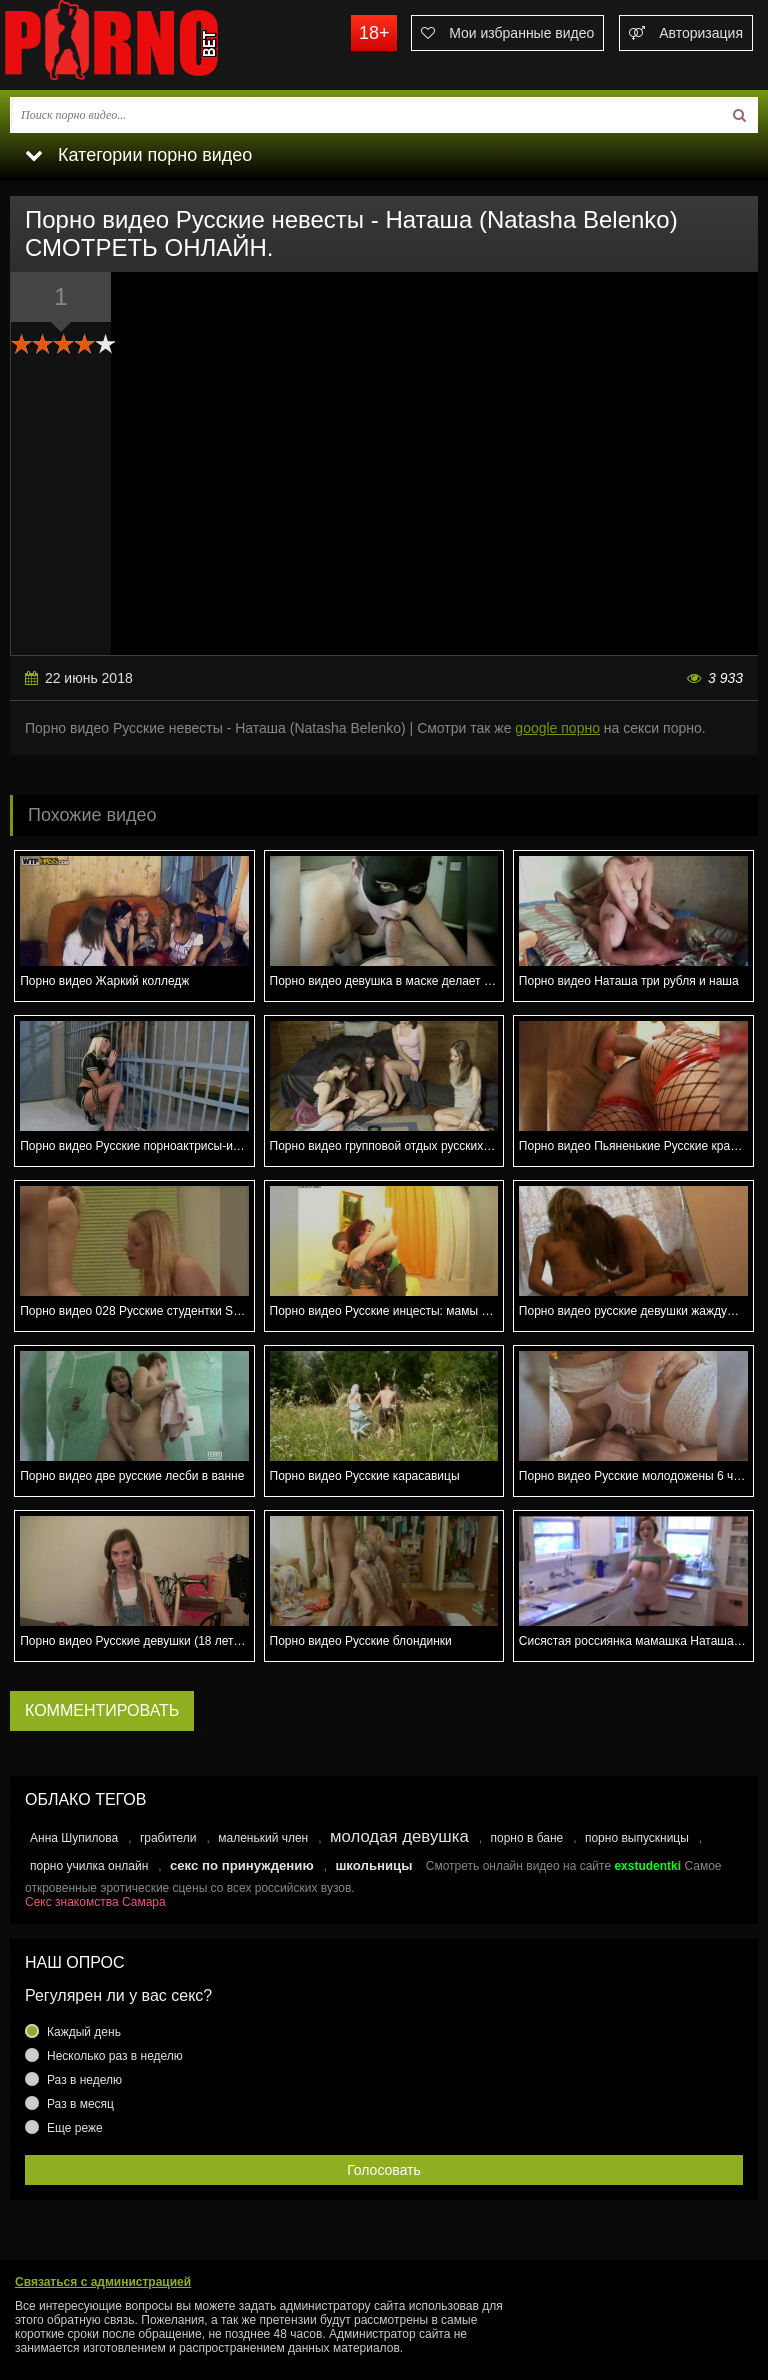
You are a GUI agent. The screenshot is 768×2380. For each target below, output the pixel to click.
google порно (557, 728)
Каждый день (84, 2032)
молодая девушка (399, 1836)
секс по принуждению (242, 1865)
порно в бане (526, 1838)
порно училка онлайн (89, 1866)
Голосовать (384, 2170)
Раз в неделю (84, 2080)
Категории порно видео (138, 155)
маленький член (263, 1838)
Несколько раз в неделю (115, 2056)
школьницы (373, 1865)
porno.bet (150, 45)
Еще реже (75, 2128)
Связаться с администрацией (103, 2282)
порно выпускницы (637, 1838)
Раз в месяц (80, 2104)
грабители (168, 1838)
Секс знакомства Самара (95, 1902)
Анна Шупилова (74, 1838)
